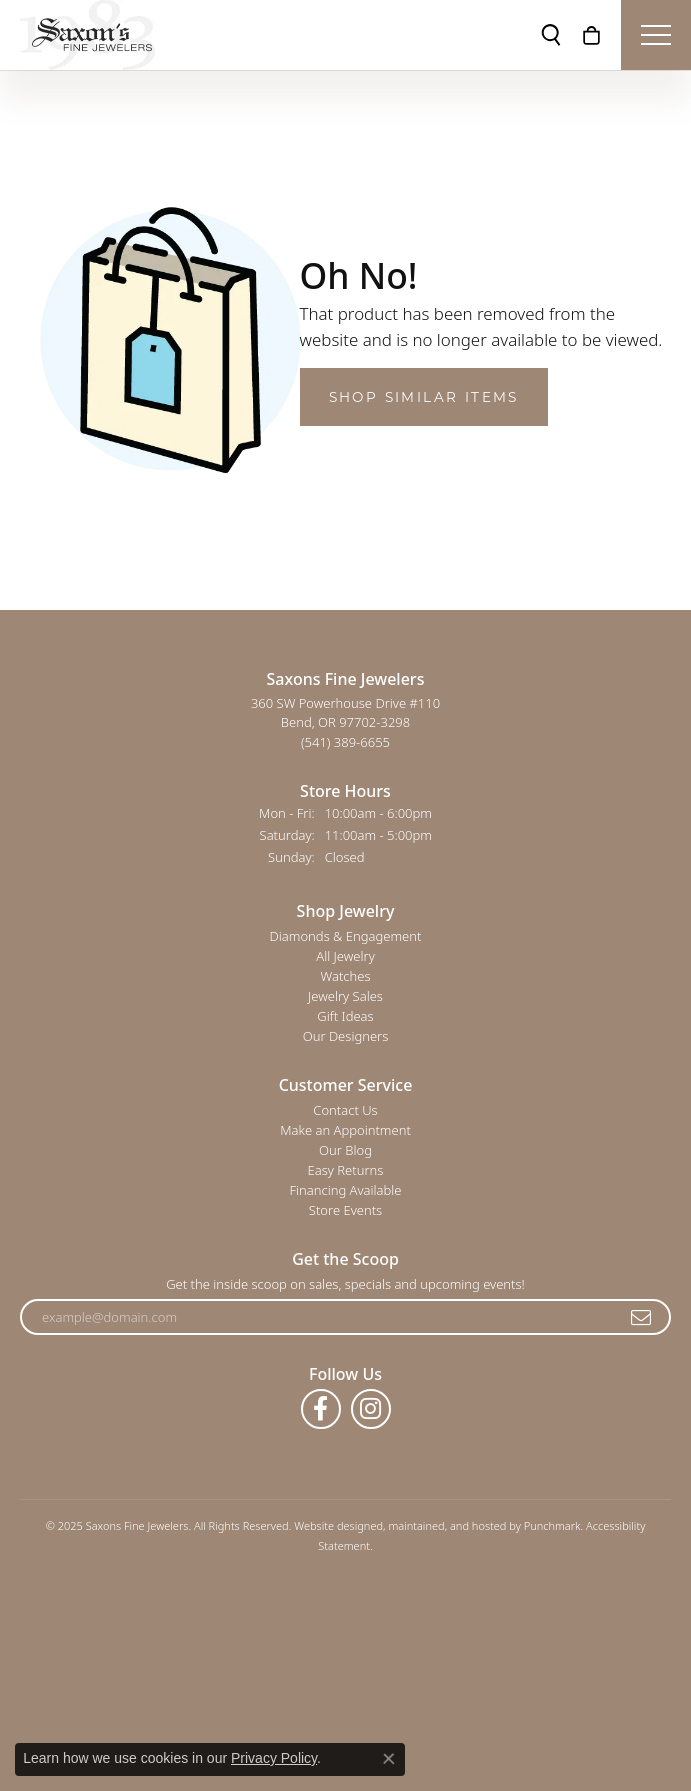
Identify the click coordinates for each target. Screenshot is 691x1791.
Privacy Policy (274, 1758)
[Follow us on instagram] (371, 1409)
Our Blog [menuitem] (345, 1150)
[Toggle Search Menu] (551, 35)
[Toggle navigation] (656, 35)
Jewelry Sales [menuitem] (345, 996)
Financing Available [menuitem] (345, 1190)
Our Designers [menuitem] (346, 1036)
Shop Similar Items (424, 397)
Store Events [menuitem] (345, 1210)
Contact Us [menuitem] (345, 1110)
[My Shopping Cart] (591, 35)
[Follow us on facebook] (321, 1409)
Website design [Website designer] (332, 1525)
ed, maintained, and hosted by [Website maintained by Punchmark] (446, 1525)
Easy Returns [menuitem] (346, 1170)
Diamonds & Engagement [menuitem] (346, 936)
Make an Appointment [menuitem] (345, 1130)
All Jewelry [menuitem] (345, 956)
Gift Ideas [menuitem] (345, 1016)
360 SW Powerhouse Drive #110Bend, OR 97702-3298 (345, 722)
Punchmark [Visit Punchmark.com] (552, 1525)
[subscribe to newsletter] (642, 1317)
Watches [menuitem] (346, 976)
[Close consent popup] (389, 1759)
